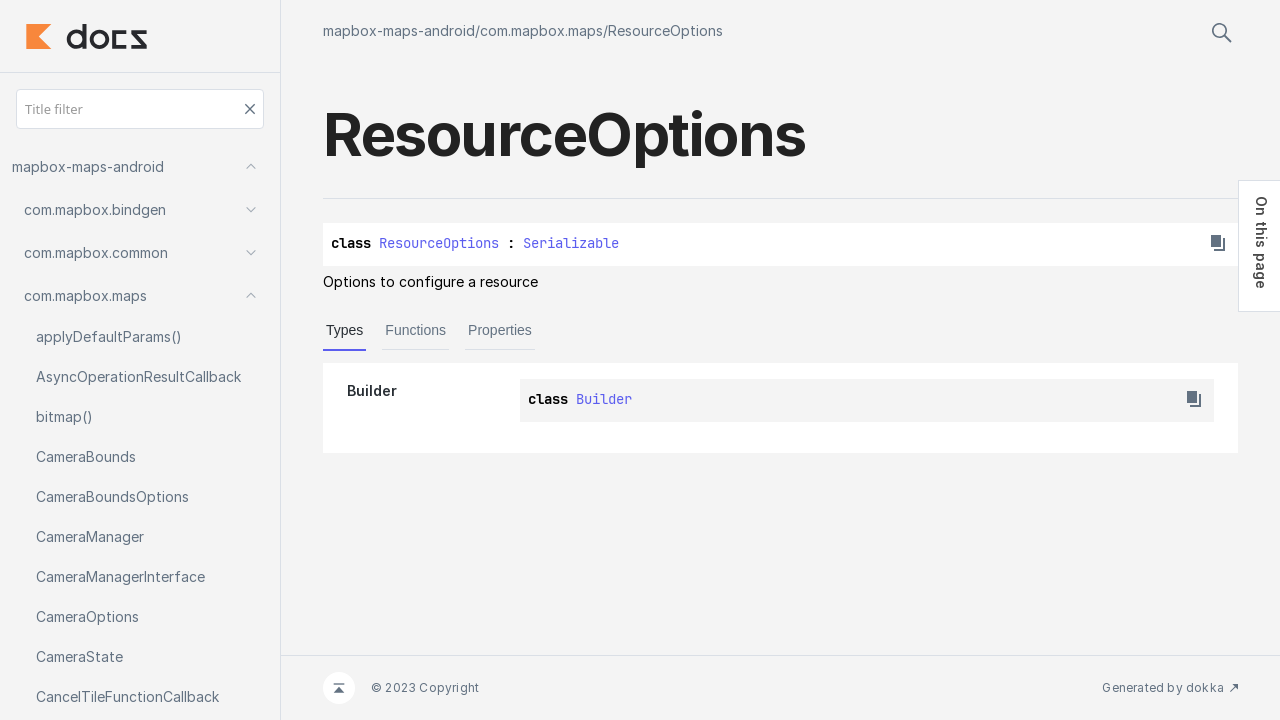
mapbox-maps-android (399, 30)
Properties (500, 330)
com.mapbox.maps (541, 30)
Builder (604, 399)
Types (344, 330)
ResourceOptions (665, 30)
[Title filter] (140, 109)
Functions (415, 330)
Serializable (571, 243)
